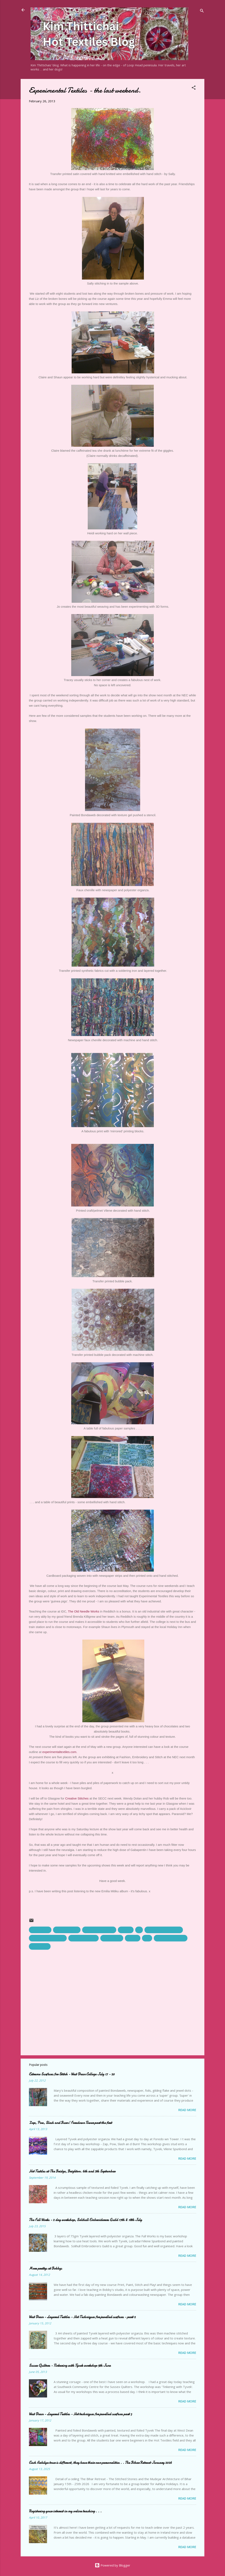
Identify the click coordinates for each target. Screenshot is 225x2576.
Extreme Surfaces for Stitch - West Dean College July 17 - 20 (72, 2074)
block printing (40, 1930)
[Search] (201, 11)
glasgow (126, 1930)
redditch (133, 1938)
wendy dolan (40, 1946)
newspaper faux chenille (48, 1938)
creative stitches (67, 1930)
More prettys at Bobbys (45, 2268)
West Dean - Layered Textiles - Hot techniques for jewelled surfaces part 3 (80, 2414)
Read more (187, 2110)
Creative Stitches (77, 1798)
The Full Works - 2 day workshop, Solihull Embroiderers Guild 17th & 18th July (85, 2219)
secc (147, 1938)
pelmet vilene (111, 1938)
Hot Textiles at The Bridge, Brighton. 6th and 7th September (72, 2171)
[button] (193, 88)
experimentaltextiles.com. (59, 1752)
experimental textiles (99, 1930)
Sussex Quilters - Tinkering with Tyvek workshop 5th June (70, 2365)
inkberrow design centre (163, 1930)
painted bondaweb (83, 1938)
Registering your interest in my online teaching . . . (65, 2511)
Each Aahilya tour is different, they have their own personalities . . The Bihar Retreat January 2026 (100, 2462)
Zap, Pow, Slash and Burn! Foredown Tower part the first (70, 2122)
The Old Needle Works (83, 1611)
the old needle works (171, 1938)
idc (139, 1930)
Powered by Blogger (112, 2565)
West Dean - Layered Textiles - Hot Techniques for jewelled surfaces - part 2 (82, 2317)
